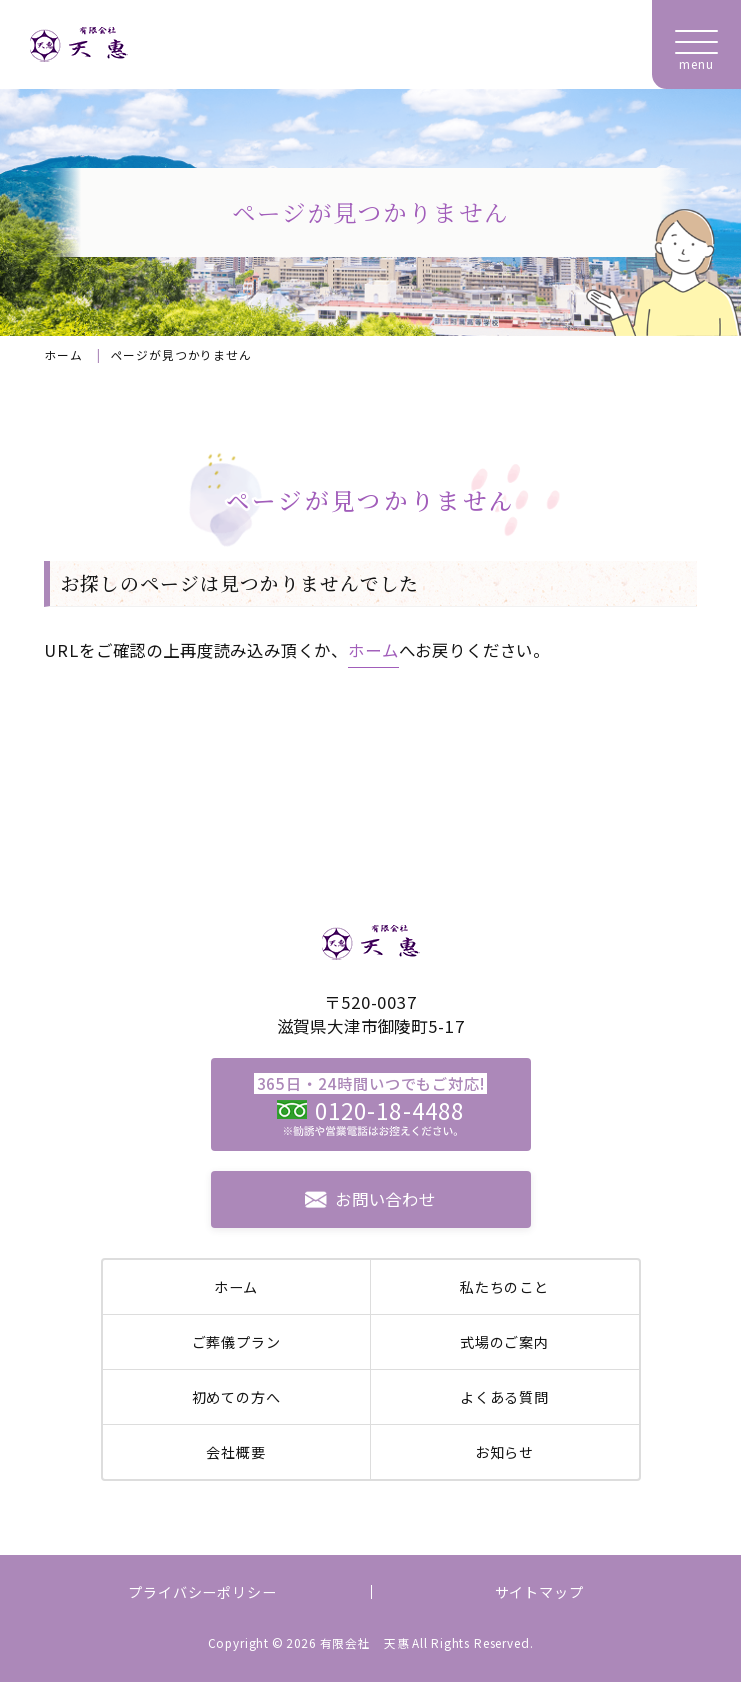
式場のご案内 (504, 1342)
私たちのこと (504, 1287)
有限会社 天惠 (365, 1642)
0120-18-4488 (389, 1110)
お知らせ (504, 1452)
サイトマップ (539, 1592)
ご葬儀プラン (236, 1342)
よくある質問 (504, 1397)
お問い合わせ (385, 1199)
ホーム (63, 354)
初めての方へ (236, 1397)
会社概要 (235, 1452)
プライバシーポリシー (202, 1592)
